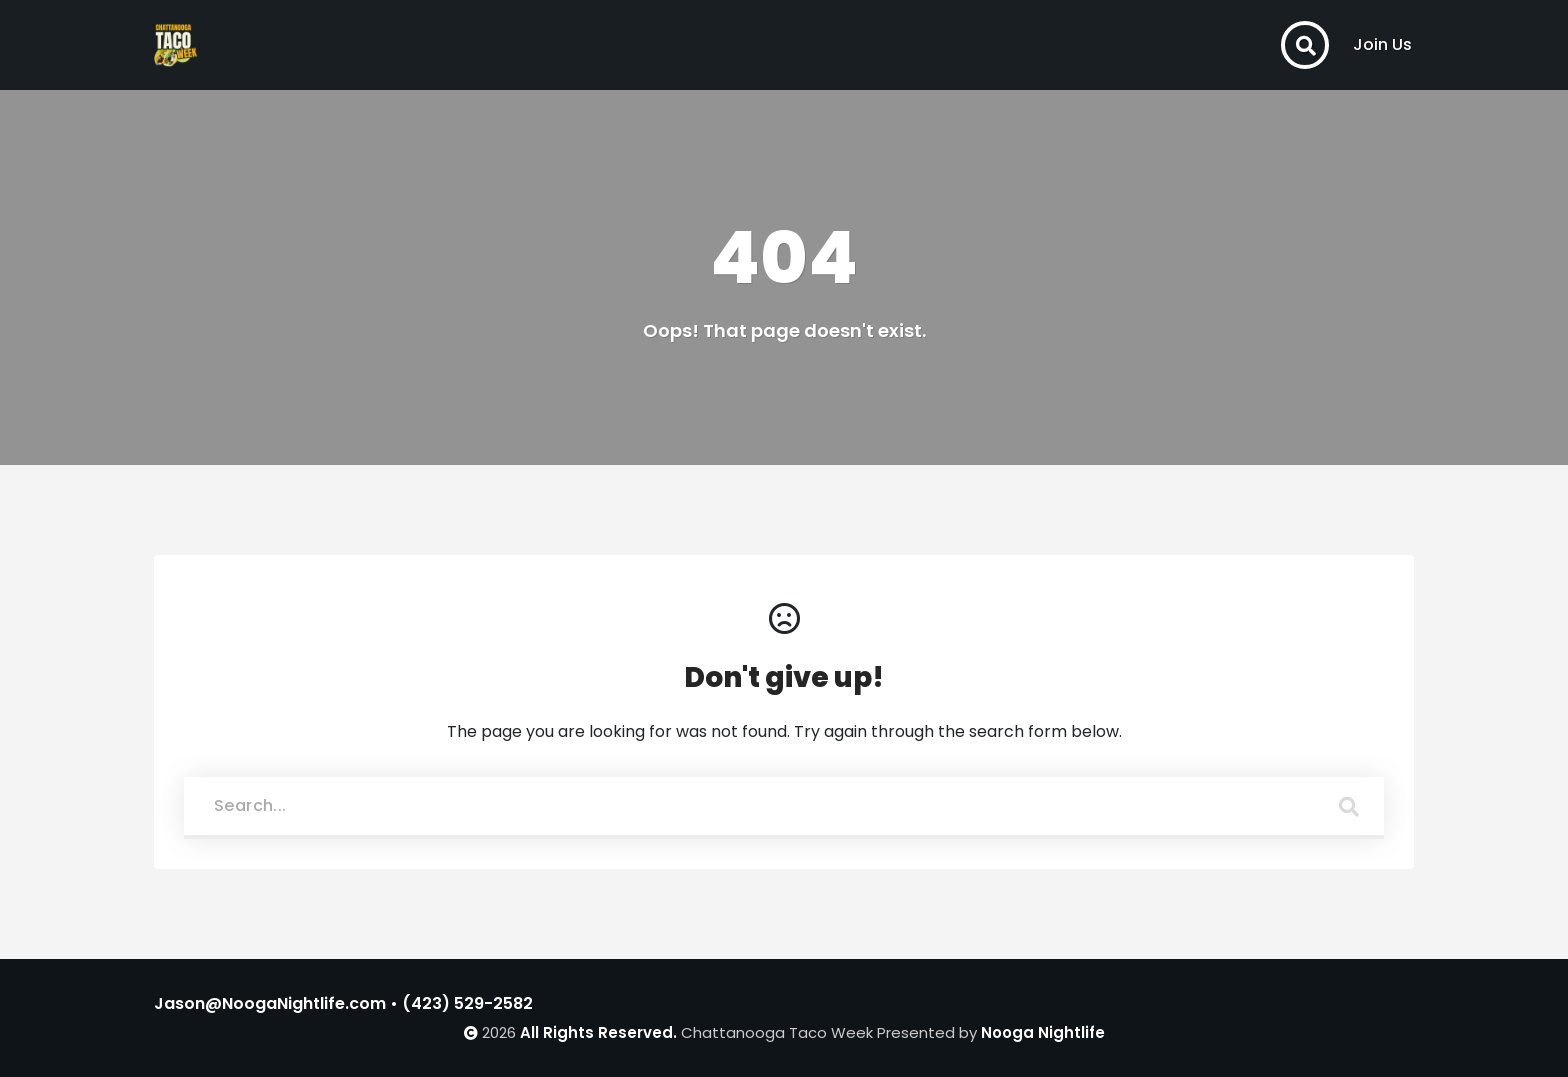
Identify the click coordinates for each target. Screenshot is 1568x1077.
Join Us (1382, 44)
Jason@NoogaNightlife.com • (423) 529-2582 (343, 1003)
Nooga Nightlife (1043, 1032)
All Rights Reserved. (598, 1032)
